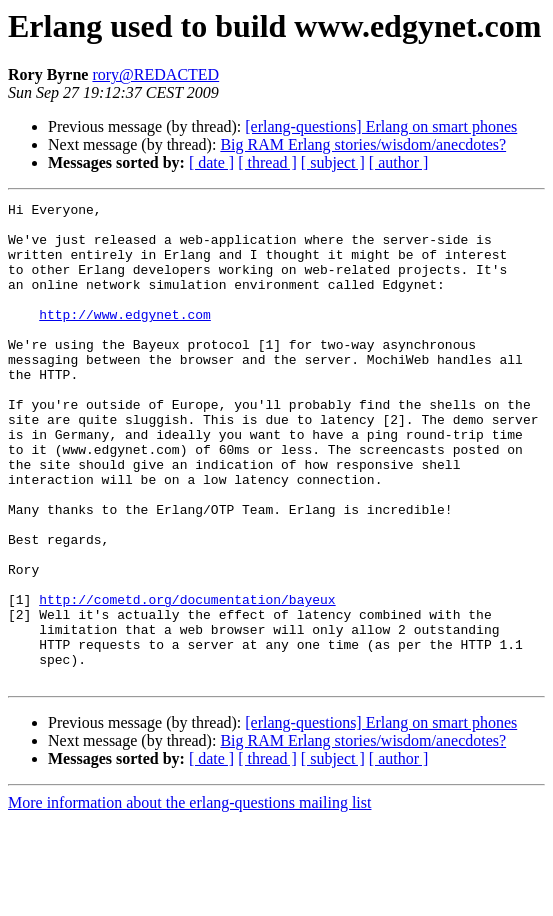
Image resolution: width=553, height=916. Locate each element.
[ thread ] (267, 162)
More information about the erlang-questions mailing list (189, 898)
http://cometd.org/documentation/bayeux (187, 680)
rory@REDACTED (155, 74)
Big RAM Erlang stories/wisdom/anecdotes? (363, 144)
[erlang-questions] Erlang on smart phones (381, 126)
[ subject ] (333, 162)
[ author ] (399, 162)
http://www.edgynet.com (125, 338)
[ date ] (211, 162)
